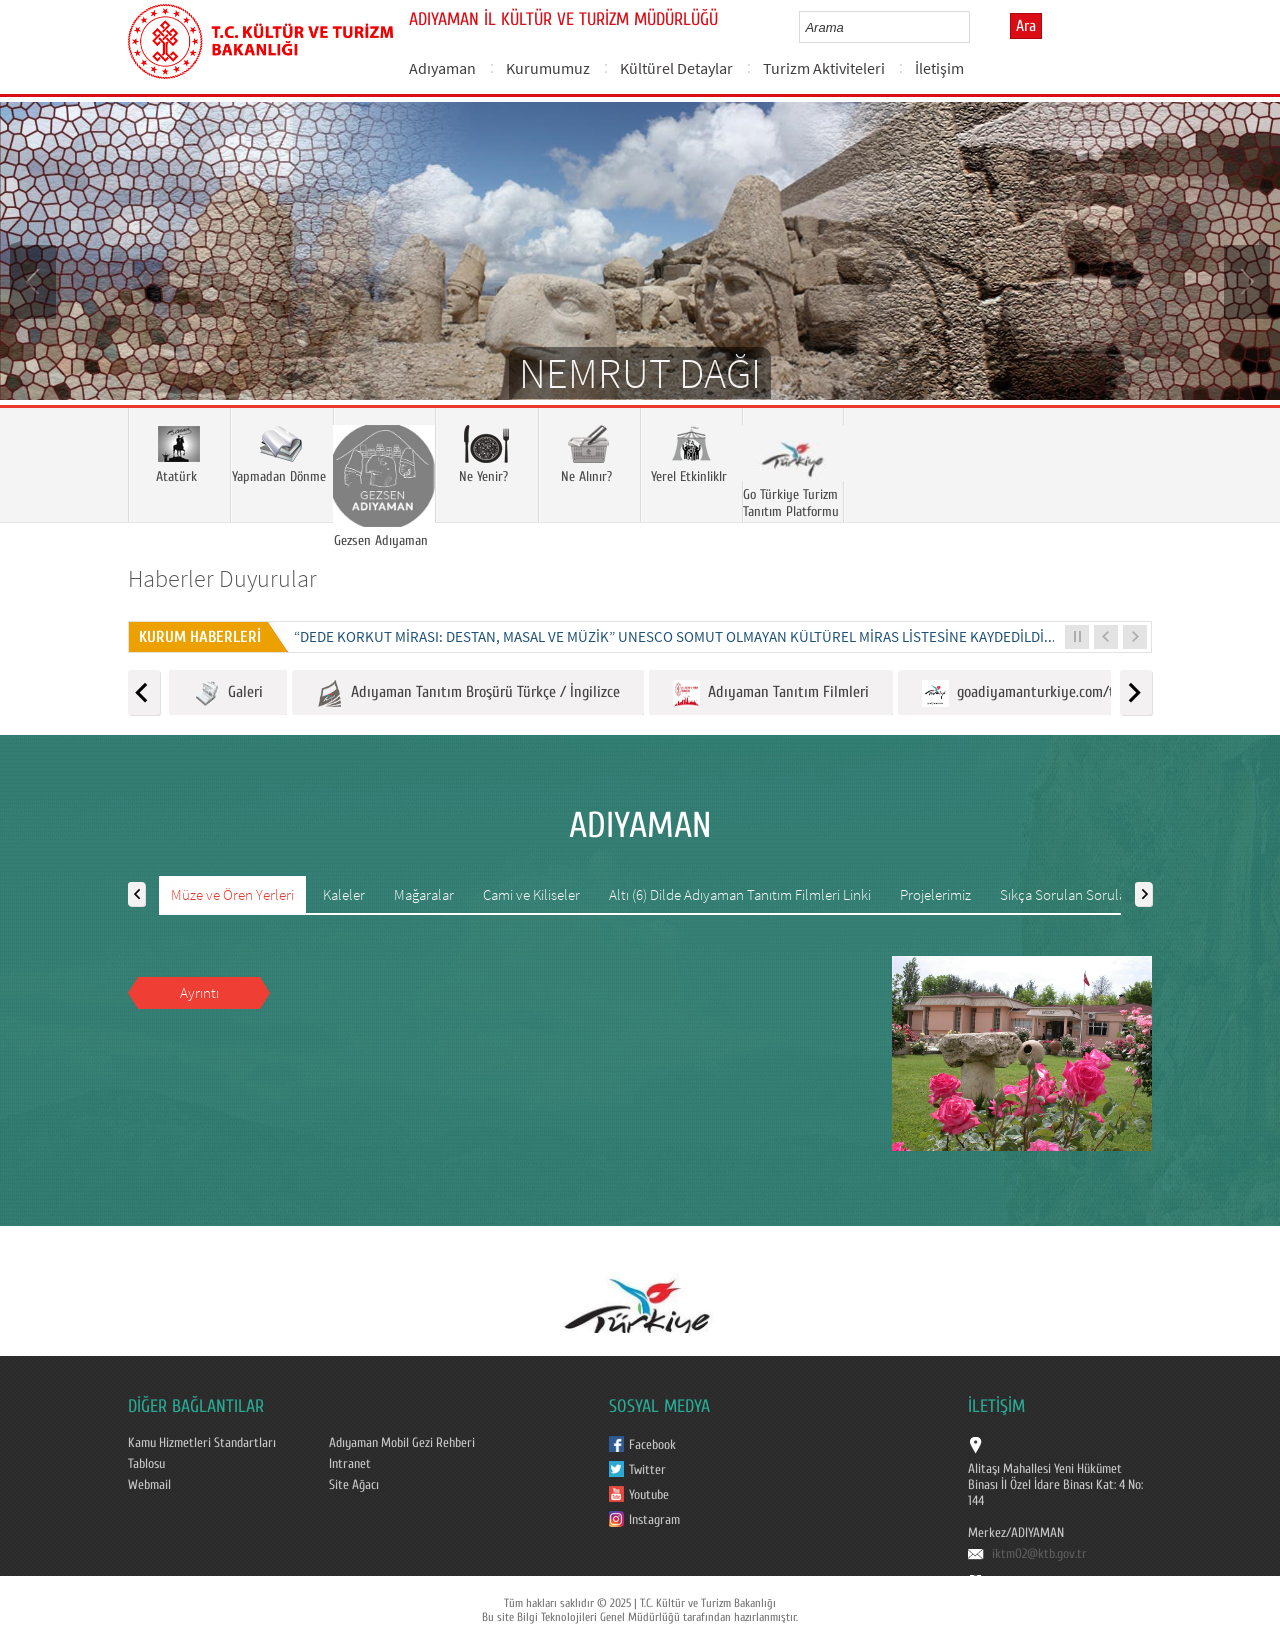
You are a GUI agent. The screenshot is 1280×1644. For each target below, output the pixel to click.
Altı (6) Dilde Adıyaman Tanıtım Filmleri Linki (740, 894)
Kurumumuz (548, 68)
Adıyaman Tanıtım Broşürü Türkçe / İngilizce (468, 693)
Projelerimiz (935, 894)
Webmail (149, 1485)
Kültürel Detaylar (676, 68)
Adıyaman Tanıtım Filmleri (771, 693)
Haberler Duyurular (222, 578)
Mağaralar (424, 894)
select (975, 27)
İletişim (939, 68)
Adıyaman (442, 68)
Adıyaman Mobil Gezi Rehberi (402, 1443)
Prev (35, 280)
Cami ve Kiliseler (531, 894)
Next (1245, 280)
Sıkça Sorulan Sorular (1065, 894)
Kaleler (344, 894)
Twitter (647, 1470)
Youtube (649, 1495)
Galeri (228, 693)
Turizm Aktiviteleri (824, 68)
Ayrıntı (199, 992)
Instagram (654, 1520)
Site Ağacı (354, 1485)
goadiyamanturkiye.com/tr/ (1024, 693)
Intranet (350, 1464)
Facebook (652, 1445)
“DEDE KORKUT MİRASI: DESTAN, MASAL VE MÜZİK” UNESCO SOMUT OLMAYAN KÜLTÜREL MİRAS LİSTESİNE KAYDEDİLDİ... (675, 636)
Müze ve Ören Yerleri (232, 894)
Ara (1026, 26)
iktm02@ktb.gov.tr (1039, 1554)
